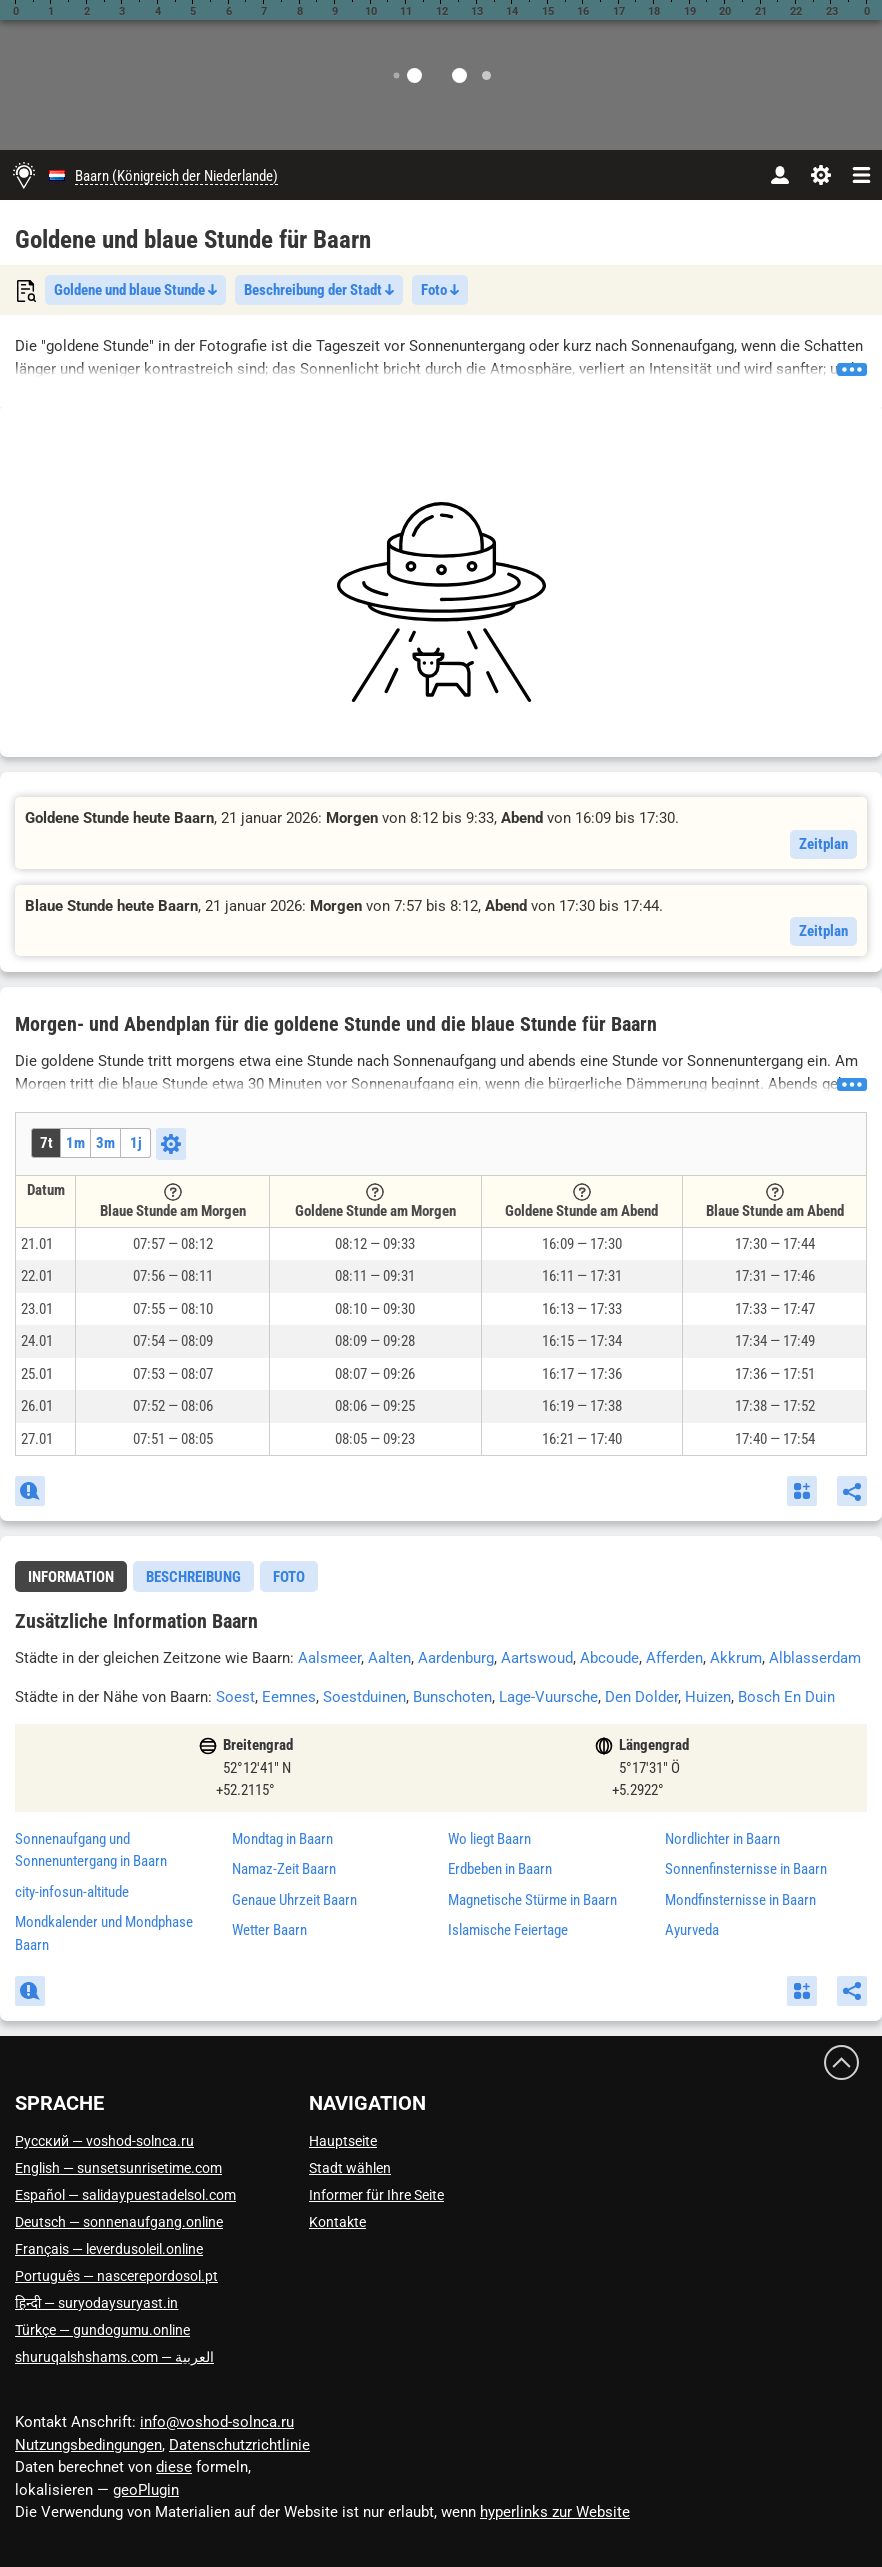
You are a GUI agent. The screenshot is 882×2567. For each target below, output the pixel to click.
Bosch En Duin (786, 1697)
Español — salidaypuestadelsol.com (125, 2195)
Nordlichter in (722, 1839)
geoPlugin (146, 2490)
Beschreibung (193, 1577)
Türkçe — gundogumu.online (102, 2330)
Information (71, 1577)
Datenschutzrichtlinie (239, 2445)
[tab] (71, 1576)
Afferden (674, 1658)
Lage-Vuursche (548, 1697)
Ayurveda (692, 1930)
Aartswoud (537, 1658)
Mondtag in (282, 1839)
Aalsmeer (329, 1658)
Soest (235, 1697)
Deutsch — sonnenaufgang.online (119, 2222)
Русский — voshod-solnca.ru (104, 2141)
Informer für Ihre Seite (376, 2195)
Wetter (269, 1930)
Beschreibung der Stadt (319, 290)
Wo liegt (489, 1839)
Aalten (389, 1658)
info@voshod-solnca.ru (217, 2422)
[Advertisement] (441, 602)
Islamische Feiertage (508, 1930)
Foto (440, 290)
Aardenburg (456, 1658)
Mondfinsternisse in (740, 1900)
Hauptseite (343, 2141)
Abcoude (609, 1658)
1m (75, 1143)
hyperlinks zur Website (555, 2512)
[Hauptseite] (24, 175)
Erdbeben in (500, 1869)
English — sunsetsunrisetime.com (118, 2168)
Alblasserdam (815, 1658)
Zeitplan (823, 844)
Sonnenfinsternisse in (746, 1869)
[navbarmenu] (861, 175)
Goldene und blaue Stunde (135, 290)
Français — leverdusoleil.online (109, 2249)
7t (46, 1143)
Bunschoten (452, 1697)
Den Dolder (641, 1697)
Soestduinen (364, 1697)
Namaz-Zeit (284, 1869)
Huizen (708, 1697)
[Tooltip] (173, 1192)
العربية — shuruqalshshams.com (114, 2357)
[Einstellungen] (820, 175)
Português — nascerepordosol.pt (116, 2276)
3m (105, 1143)
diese (174, 2467)
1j (136, 1143)
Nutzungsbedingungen (88, 2445)
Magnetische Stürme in (532, 1900)
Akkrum (736, 1658)
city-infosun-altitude (72, 1892)
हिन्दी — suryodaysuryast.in (96, 2303)
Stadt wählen (350, 2168)
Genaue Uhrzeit (294, 1900)
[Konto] (779, 175)
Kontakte (337, 2222)
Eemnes (289, 1697)
